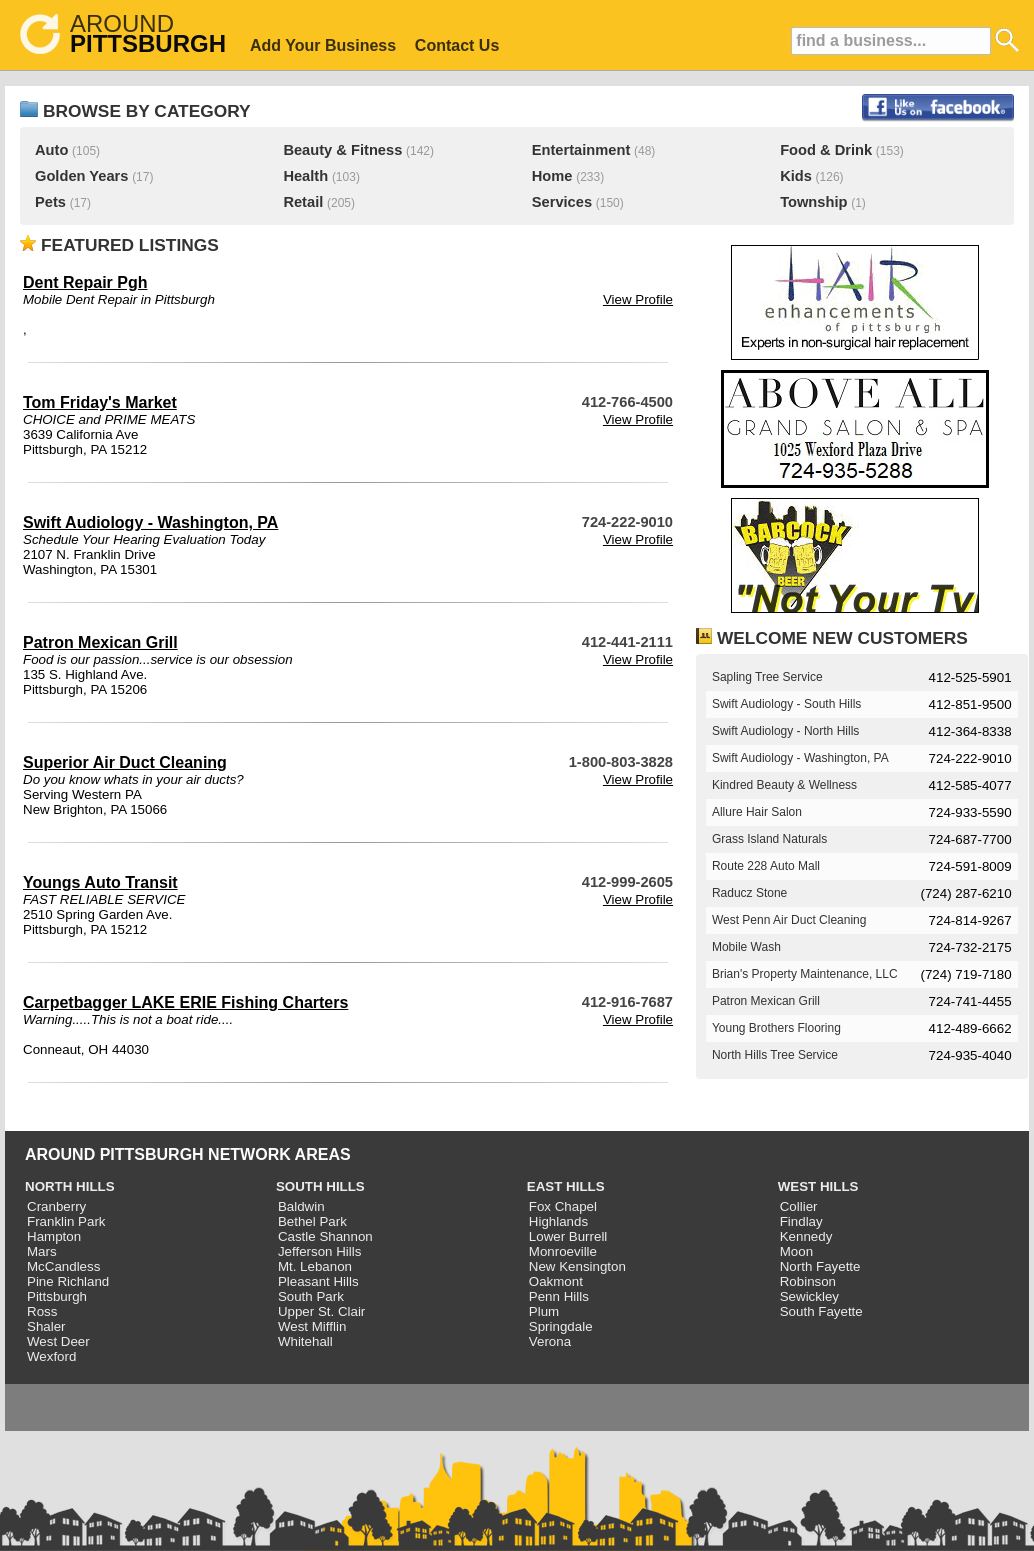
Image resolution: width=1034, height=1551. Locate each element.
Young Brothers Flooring (776, 1028)
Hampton (54, 1236)
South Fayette (821, 1311)
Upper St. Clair (321, 1311)
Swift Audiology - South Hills (786, 704)
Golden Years (81, 176)
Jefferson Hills (319, 1251)
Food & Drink (826, 150)
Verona (550, 1341)
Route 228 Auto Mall (766, 866)
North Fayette (820, 1266)
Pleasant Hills (318, 1281)
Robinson (808, 1281)
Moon (796, 1251)
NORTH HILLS (70, 1186)
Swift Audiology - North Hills (785, 731)
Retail (303, 202)
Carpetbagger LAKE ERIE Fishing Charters (185, 1002)
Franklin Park (66, 1221)
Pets (50, 202)
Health (305, 176)
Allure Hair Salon (757, 812)
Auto (51, 150)
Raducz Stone (749, 893)
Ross (42, 1311)
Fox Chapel (563, 1206)
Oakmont (556, 1281)
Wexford (51, 1356)
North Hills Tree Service (775, 1055)
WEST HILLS (818, 1186)
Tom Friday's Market (100, 402)
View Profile (638, 299)
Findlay (801, 1221)
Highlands (558, 1221)
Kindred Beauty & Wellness (784, 785)
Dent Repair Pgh (85, 282)
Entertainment (581, 150)
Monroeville (563, 1251)
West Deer (58, 1341)
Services (562, 202)
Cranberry (56, 1206)
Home (552, 176)
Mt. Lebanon (315, 1266)
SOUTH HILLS (320, 1186)
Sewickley (809, 1296)
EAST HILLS (566, 1186)
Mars (42, 1251)
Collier (799, 1206)
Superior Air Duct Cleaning (125, 762)
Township (813, 202)
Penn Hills (559, 1296)
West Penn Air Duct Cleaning (789, 920)
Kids (796, 176)
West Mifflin (312, 1326)
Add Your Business (323, 45)
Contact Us (457, 45)
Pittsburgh (57, 1296)
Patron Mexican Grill (100, 642)
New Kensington (577, 1266)
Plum (544, 1311)
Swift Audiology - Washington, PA (150, 522)
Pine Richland (68, 1281)
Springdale (561, 1326)
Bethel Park (312, 1221)
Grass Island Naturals (769, 839)
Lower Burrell (568, 1236)
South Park (311, 1296)
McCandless (63, 1266)
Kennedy (806, 1236)
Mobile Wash (746, 947)
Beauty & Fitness (342, 150)
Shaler (46, 1326)
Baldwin (301, 1206)
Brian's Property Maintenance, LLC (805, 974)
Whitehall (305, 1341)
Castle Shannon (325, 1236)
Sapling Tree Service (767, 677)
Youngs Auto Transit (100, 882)
